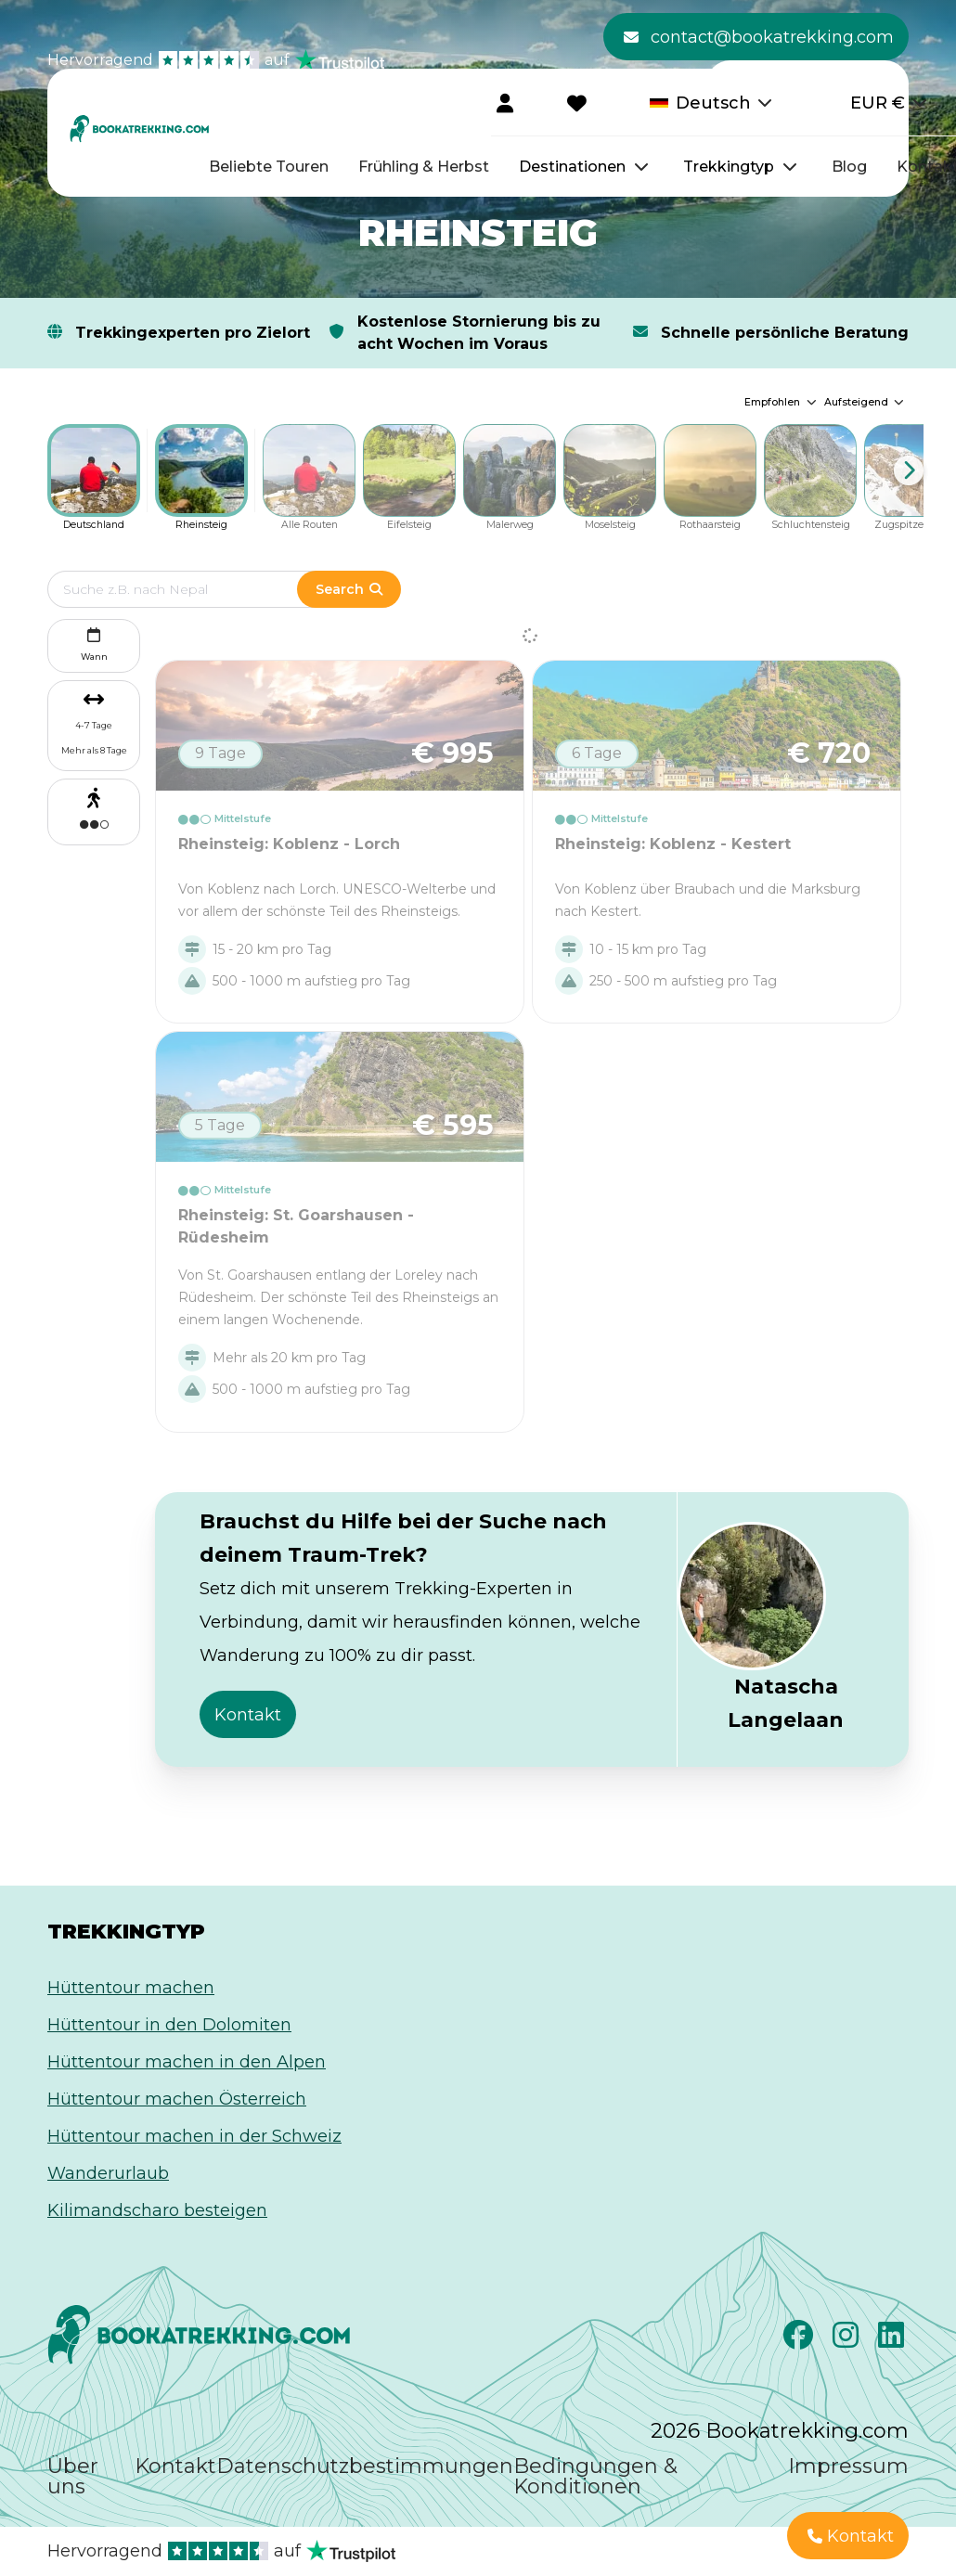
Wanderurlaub (108, 2173)
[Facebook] (800, 2340)
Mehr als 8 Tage (94, 750)
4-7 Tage (93, 725)
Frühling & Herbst (423, 166)
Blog (849, 166)
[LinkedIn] (893, 2340)
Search (349, 589)
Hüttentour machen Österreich (176, 2099)
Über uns (72, 2476)
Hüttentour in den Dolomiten (169, 2025)
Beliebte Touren (269, 166)
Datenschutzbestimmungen (364, 2466)
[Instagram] (848, 2340)
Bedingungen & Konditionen (595, 2476)
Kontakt (175, 2466)
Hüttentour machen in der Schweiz (194, 2136)
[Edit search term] (190, 589)
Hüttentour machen (130, 1987)
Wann (94, 643)
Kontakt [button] (247, 1715)
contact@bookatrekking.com (759, 37)
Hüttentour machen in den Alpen (186, 2062)
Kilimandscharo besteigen (157, 2210)
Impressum (848, 2466)
